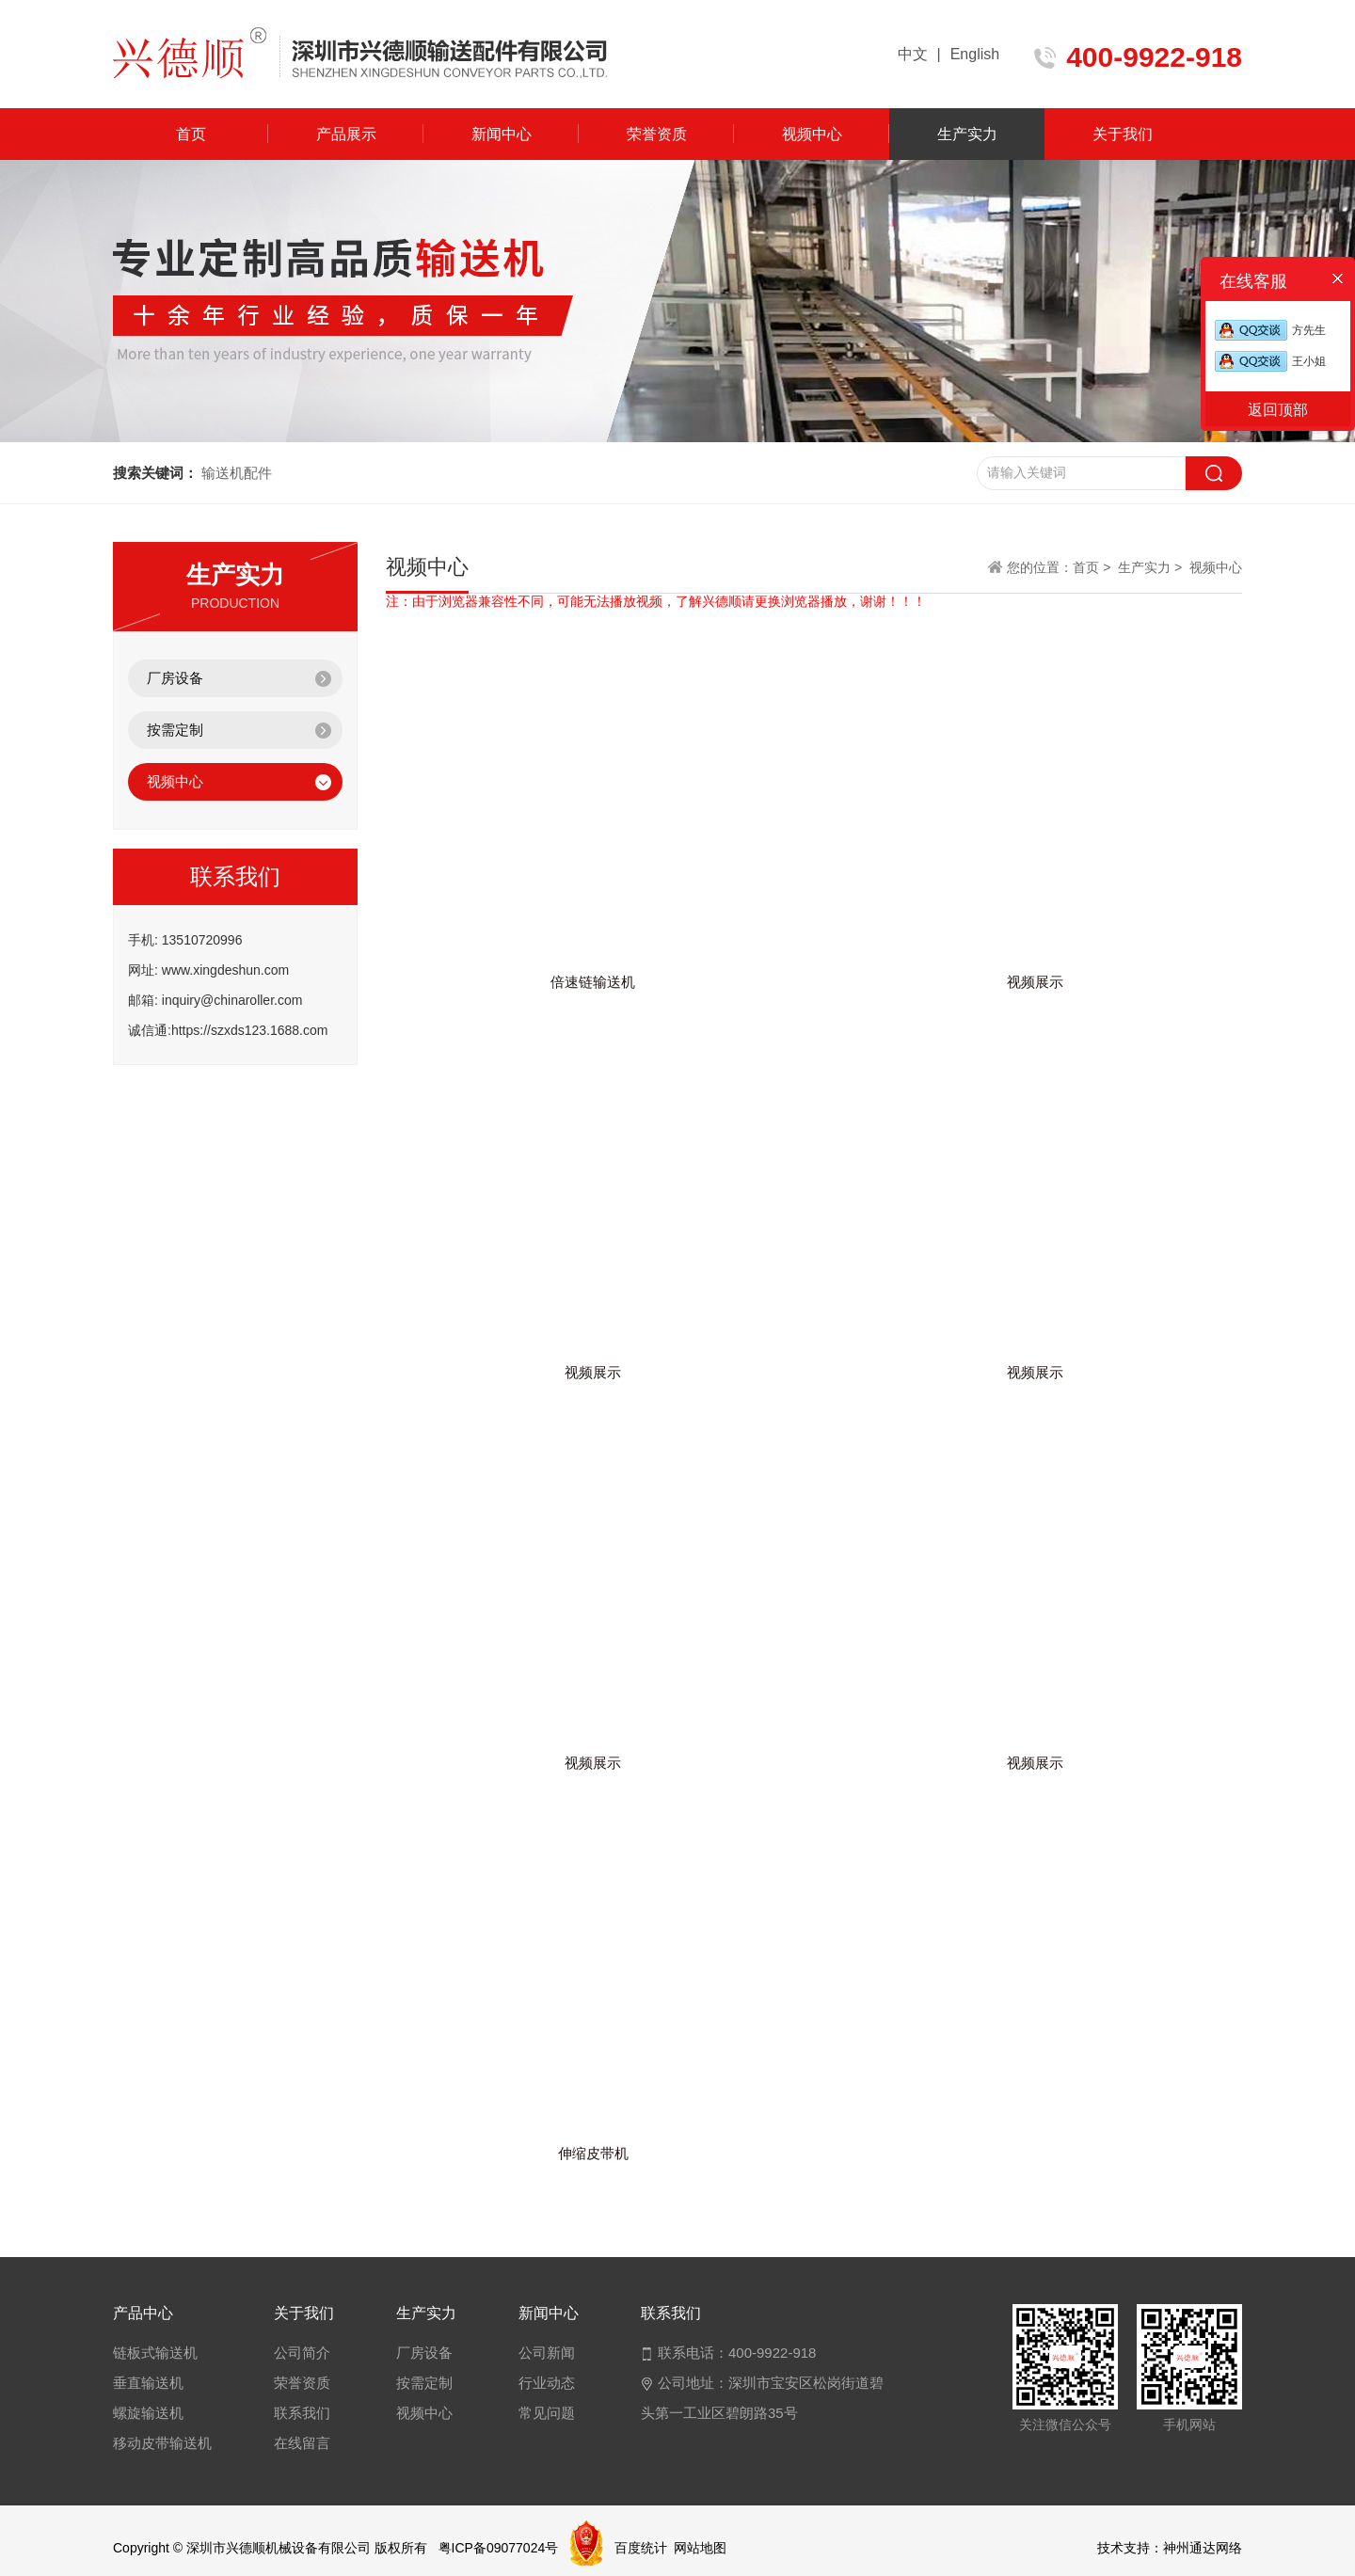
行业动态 (546, 2383)
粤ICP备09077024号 (498, 2547)
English (974, 54)
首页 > (1093, 567)
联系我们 (302, 2413)
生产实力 (967, 134)
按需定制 (175, 730)
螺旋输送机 (148, 2413)
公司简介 (302, 2353)
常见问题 (546, 2413)
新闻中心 (501, 134)
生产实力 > (1150, 567)
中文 (913, 54)
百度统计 (640, 2547)
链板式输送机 (155, 2353)
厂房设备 (175, 678)
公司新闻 (546, 2353)
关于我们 (1122, 134)
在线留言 (302, 2443)
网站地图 (700, 2547)
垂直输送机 (148, 2383)
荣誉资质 (657, 134)
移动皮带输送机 (162, 2443)
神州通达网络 (1202, 2547)
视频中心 (812, 134)
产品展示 (346, 134)
